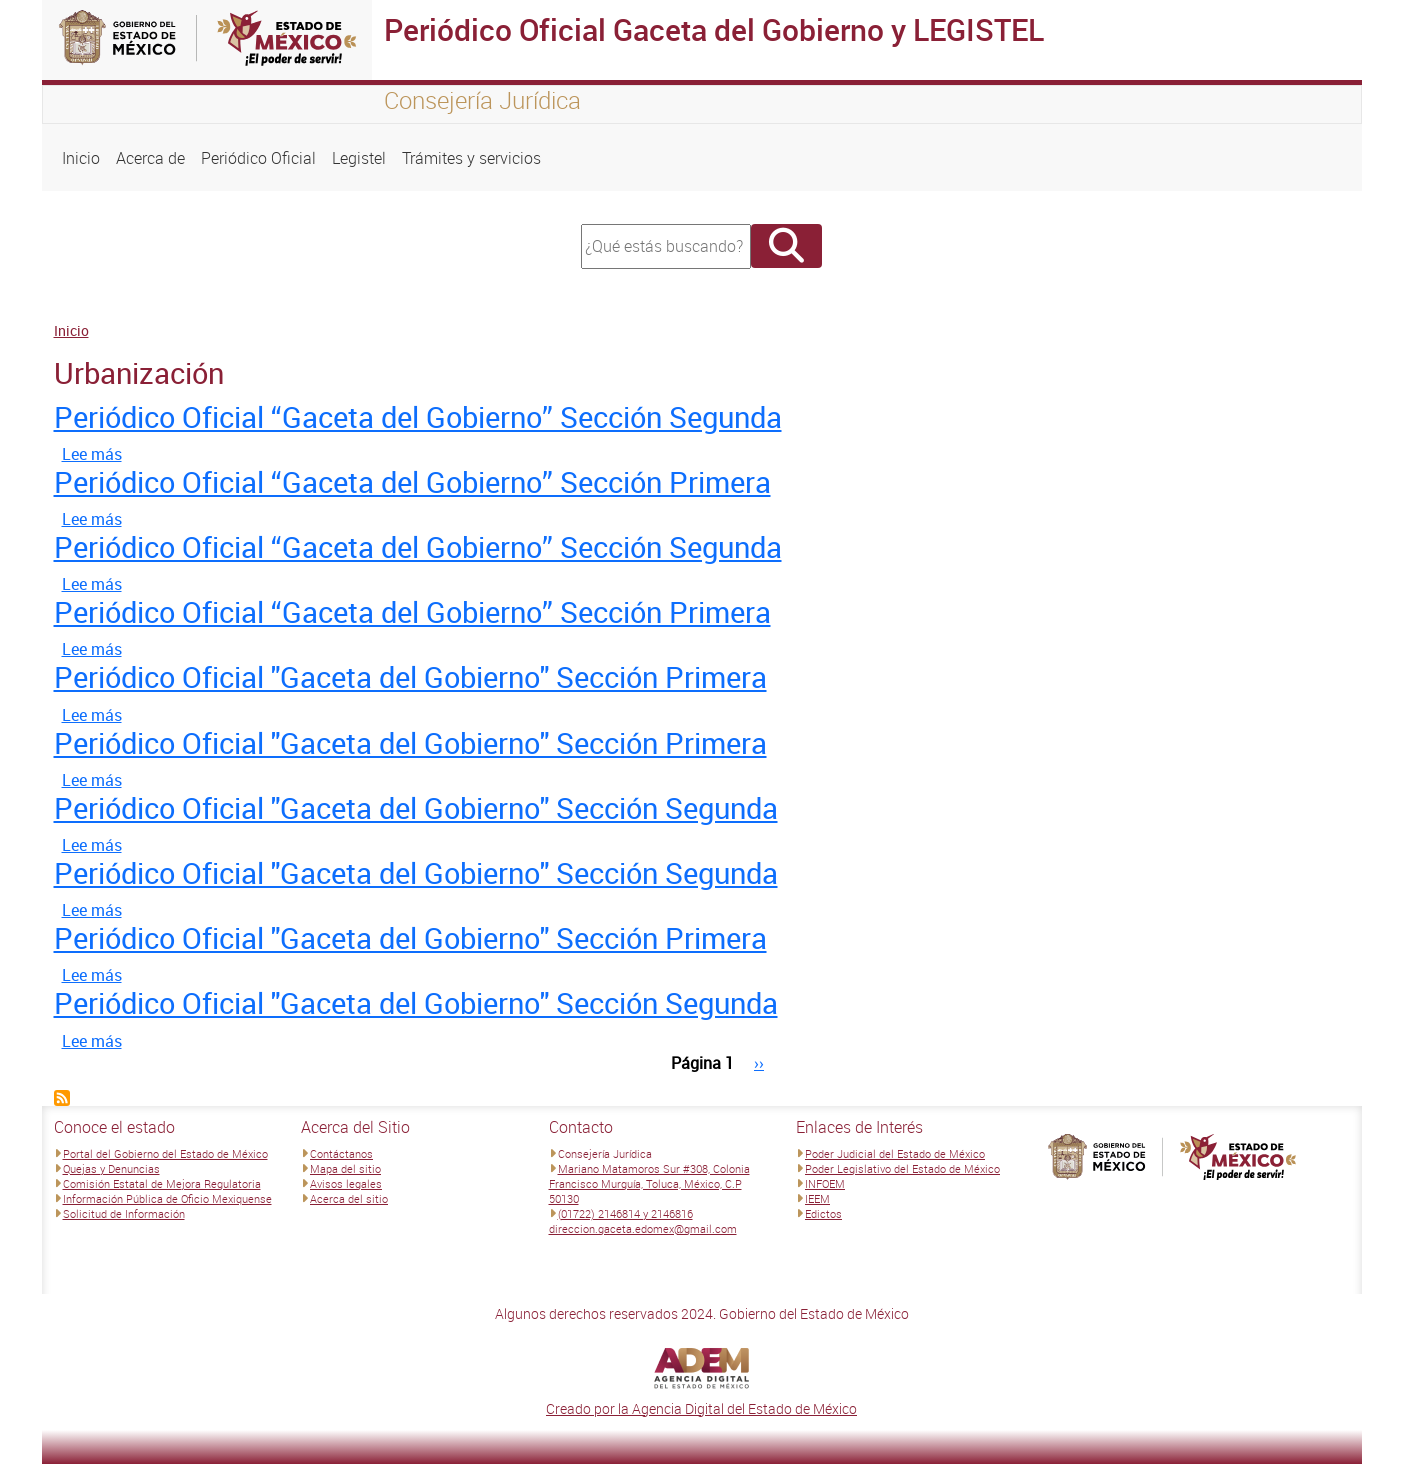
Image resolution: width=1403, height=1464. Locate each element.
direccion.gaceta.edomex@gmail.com (643, 1228)
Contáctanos (341, 1153)
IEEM (817, 1198)
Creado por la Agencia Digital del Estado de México (701, 1408)
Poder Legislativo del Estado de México (902, 1168)
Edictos (823, 1213)
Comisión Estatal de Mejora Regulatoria (162, 1183)
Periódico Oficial (258, 158)
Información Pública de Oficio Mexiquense (167, 1198)
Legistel (359, 158)
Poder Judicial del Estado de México (895, 1153)
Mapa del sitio (345, 1168)
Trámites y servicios (471, 158)
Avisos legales (346, 1183)
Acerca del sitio (349, 1198)
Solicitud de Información (124, 1213)
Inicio (81, 158)
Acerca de (150, 158)
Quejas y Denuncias (111, 1168)
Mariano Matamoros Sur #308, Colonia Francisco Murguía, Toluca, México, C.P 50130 (649, 1183)
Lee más (92, 454)
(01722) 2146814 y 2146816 (625, 1213)
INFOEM (825, 1183)
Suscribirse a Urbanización (62, 1098)
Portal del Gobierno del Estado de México (165, 1153)
